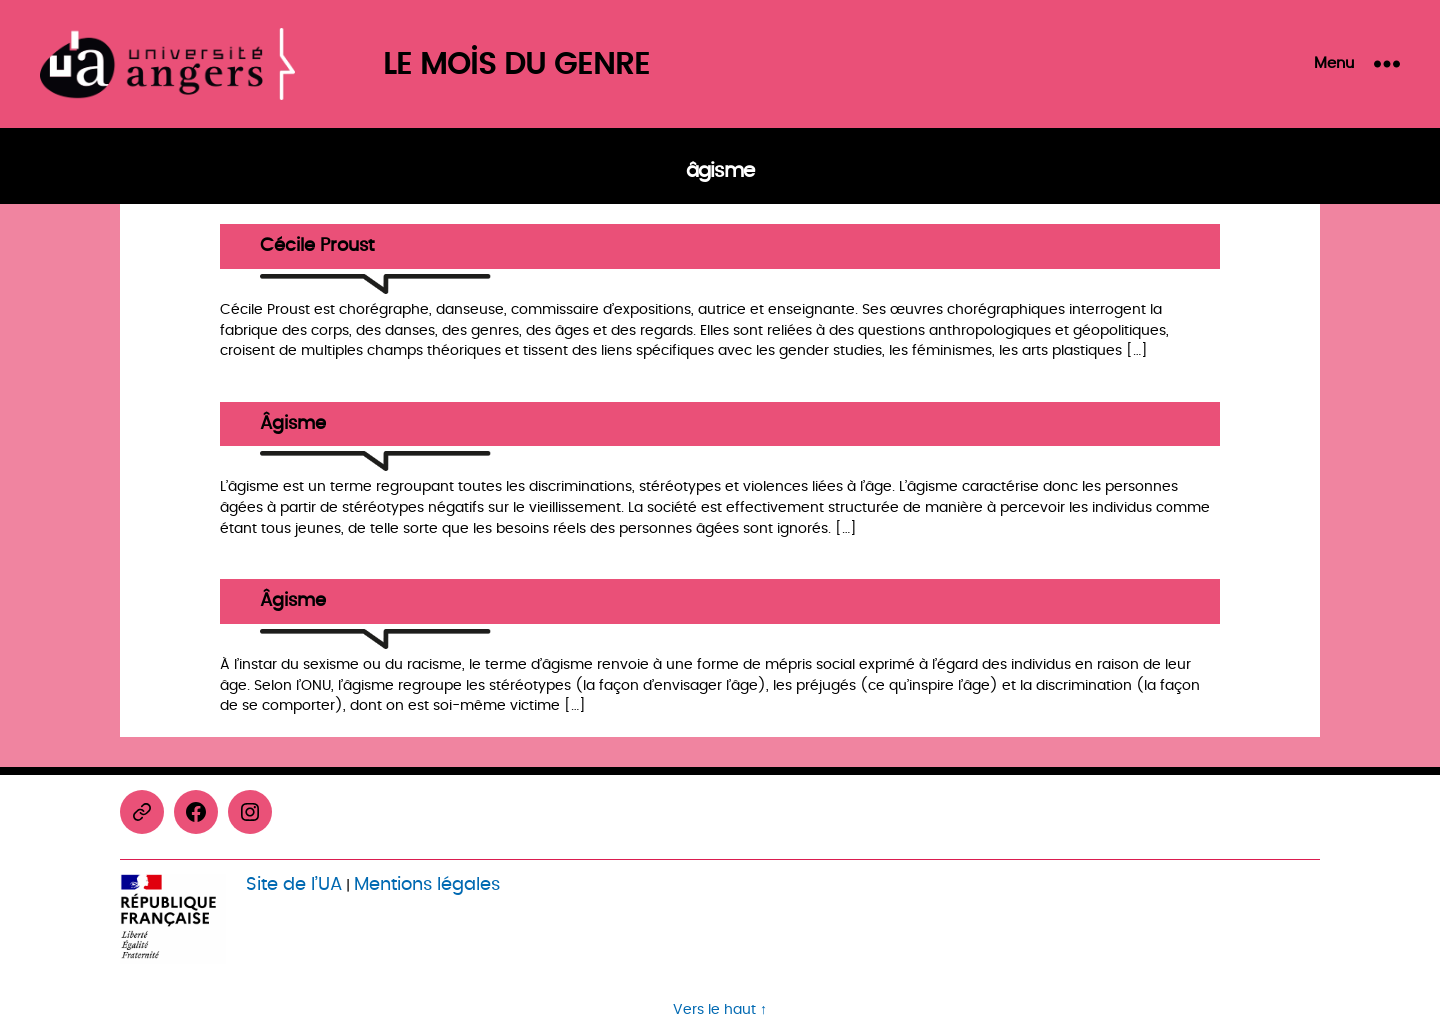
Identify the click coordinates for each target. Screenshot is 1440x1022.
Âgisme (293, 424)
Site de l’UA (294, 884)
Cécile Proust (317, 246)
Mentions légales (427, 884)
